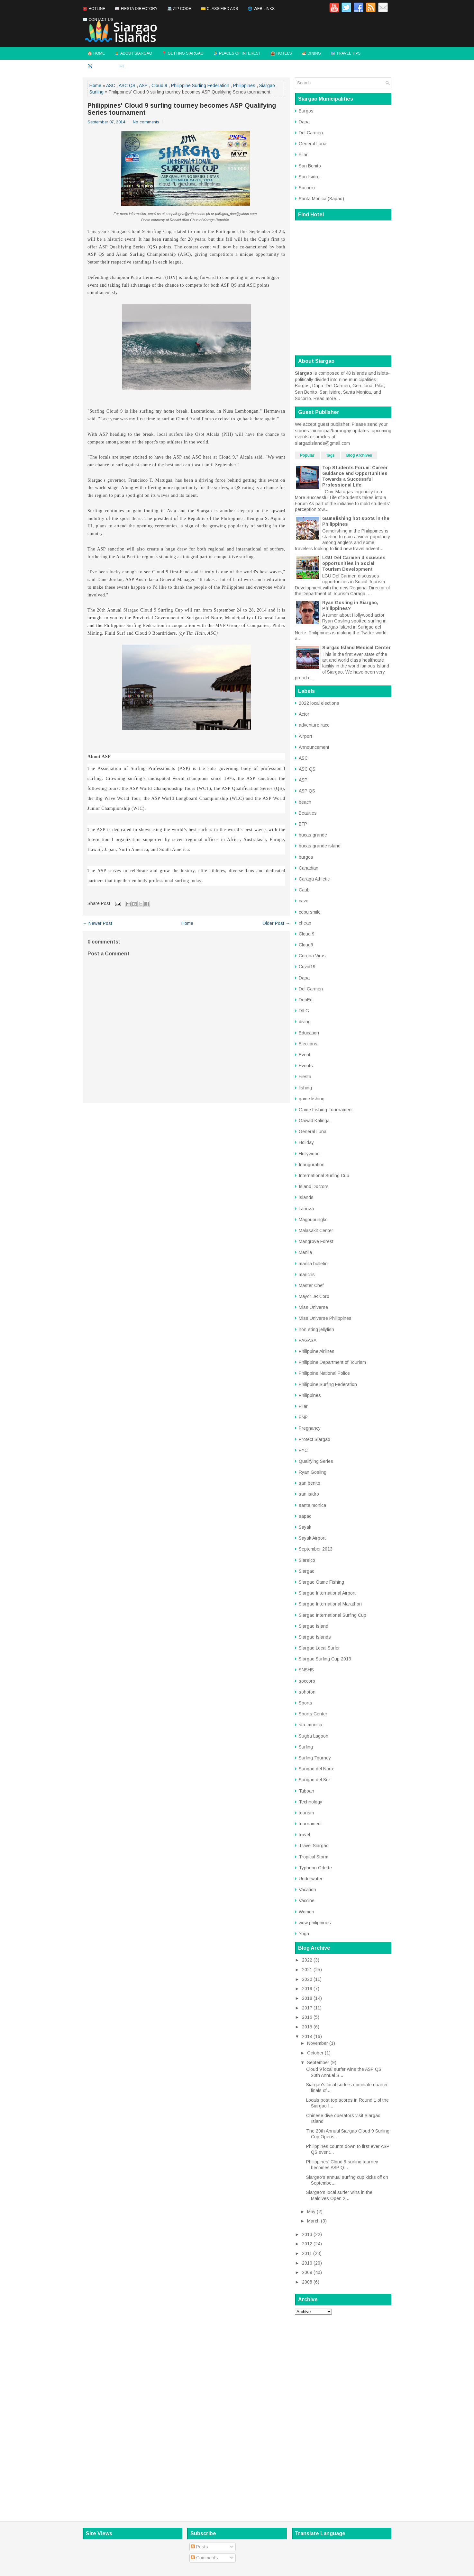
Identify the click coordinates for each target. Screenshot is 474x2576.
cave (303, 900)
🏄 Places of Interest (237, 53)
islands (306, 1197)
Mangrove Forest (316, 1241)
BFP (303, 824)
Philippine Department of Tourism (332, 1362)
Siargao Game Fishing (321, 1582)
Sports (305, 1702)
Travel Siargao (314, 1845)
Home (95, 85)
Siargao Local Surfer (319, 1647)
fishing (305, 1087)
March (313, 2220)
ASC (110, 85)
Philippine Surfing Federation (200, 85)
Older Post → (276, 923)
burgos (306, 857)
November (317, 2043)
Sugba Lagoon (313, 1736)
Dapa (304, 121)
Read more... (327, 398)
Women (306, 1911)
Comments (204, 2557)
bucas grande (313, 834)
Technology (310, 1801)
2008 (307, 2282)
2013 (307, 2234)
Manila (305, 1252)
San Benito (310, 165)
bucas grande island (320, 845)
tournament (310, 1823)
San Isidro (309, 176)
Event (304, 1054)
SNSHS (306, 1669)
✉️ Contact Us (98, 19)
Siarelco (307, 1560)
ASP (143, 85)
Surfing (96, 91)
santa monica (312, 1505)
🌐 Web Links (261, 8)
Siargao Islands (315, 1637)
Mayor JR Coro (314, 1296)
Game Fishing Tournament (326, 1109)
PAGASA (307, 1340)
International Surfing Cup (324, 1175)
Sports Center (313, 1713)
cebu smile (310, 912)
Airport (305, 736)
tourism (306, 1812)
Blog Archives (359, 455)
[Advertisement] (343, 2416)
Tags (330, 455)
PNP (303, 1417)
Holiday (306, 1142)
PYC (303, 1450)
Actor (304, 714)
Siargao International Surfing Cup (332, 1615)
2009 (307, 2272)
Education (309, 1032)
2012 (307, 2243)
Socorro (307, 187)
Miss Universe (313, 1307)
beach (305, 802)
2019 (307, 1988)
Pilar (303, 154)
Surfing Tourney (315, 1757)
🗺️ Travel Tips (345, 53)
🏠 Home (96, 53)
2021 (307, 1969)
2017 (307, 2007)
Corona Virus (312, 955)
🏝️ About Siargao (133, 53)
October (315, 2052)
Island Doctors (314, 1186)
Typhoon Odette (315, 1867)
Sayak (305, 1527)
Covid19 (307, 966)
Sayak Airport (312, 1538)
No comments (146, 122)
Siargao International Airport (327, 1593)
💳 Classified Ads (219, 8)
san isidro (309, 1494)
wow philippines (315, 1922)
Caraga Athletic (314, 878)
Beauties (308, 813)
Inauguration (311, 1164)
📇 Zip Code (179, 8)
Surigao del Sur (314, 1779)
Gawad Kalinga (314, 1120)
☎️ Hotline (94, 8)
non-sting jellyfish (316, 1329)
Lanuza (306, 1208)
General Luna (312, 143)
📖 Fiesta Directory (136, 8)
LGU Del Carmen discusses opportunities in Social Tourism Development (354, 563)
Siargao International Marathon (330, 1603)
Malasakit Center (316, 1230)
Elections (308, 1043)
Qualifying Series (316, 1461)
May (311, 2211)
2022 (307, 1960)
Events (306, 1065)
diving (305, 1021)
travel (304, 1834)
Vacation (307, 1889)
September (318, 2062)
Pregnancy (310, 1428)
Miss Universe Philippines (325, 1318)
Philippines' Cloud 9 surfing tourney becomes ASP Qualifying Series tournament (181, 109)
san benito (309, 1483)
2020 (307, 1979)
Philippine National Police (324, 1373)
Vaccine (306, 1900)
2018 (307, 1998)
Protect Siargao (314, 1439)
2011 (307, 2253)
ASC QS (127, 85)
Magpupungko (313, 1219)
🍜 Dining (311, 53)
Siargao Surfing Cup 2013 (325, 1658)
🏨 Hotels (281, 53)
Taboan (306, 1790)
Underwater (311, 1878)
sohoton (307, 1692)
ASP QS (307, 790)
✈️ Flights (98, 66)
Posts (199, 2546)
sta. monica (310, 1724)
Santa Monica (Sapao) (321, 198)
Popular (307, 455)
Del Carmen (311, 132)
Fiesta (305, 1076)
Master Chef (311, 1285)
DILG (304, 1010)
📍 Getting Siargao (183, 53)
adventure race (314, 725)
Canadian (308, 868)
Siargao (267, 85)
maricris (307, 1274)
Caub (304, 889)
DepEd (306, 999)
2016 (307, 2017)
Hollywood (309, 1153)
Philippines (244, 85)
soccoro (307, 1681)
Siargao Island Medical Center (356, 647)
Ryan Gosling (312, 1472)
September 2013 (316, 1549)
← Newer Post (97, 923)
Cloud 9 (159, 85)
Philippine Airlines (316, 1351)
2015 (307, 2026)
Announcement (314, 747)
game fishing (311, 1098)
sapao (305, 1516)
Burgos (306, 110)
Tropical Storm (313, 1856)
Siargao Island (313, 1626)
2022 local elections (319, 703)
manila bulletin (313, 1263)
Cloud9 (306, 944)
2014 (307, 2036)
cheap (305, 923)
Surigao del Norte (316, 1768)
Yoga (304, 1933)
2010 (307, 2263)
